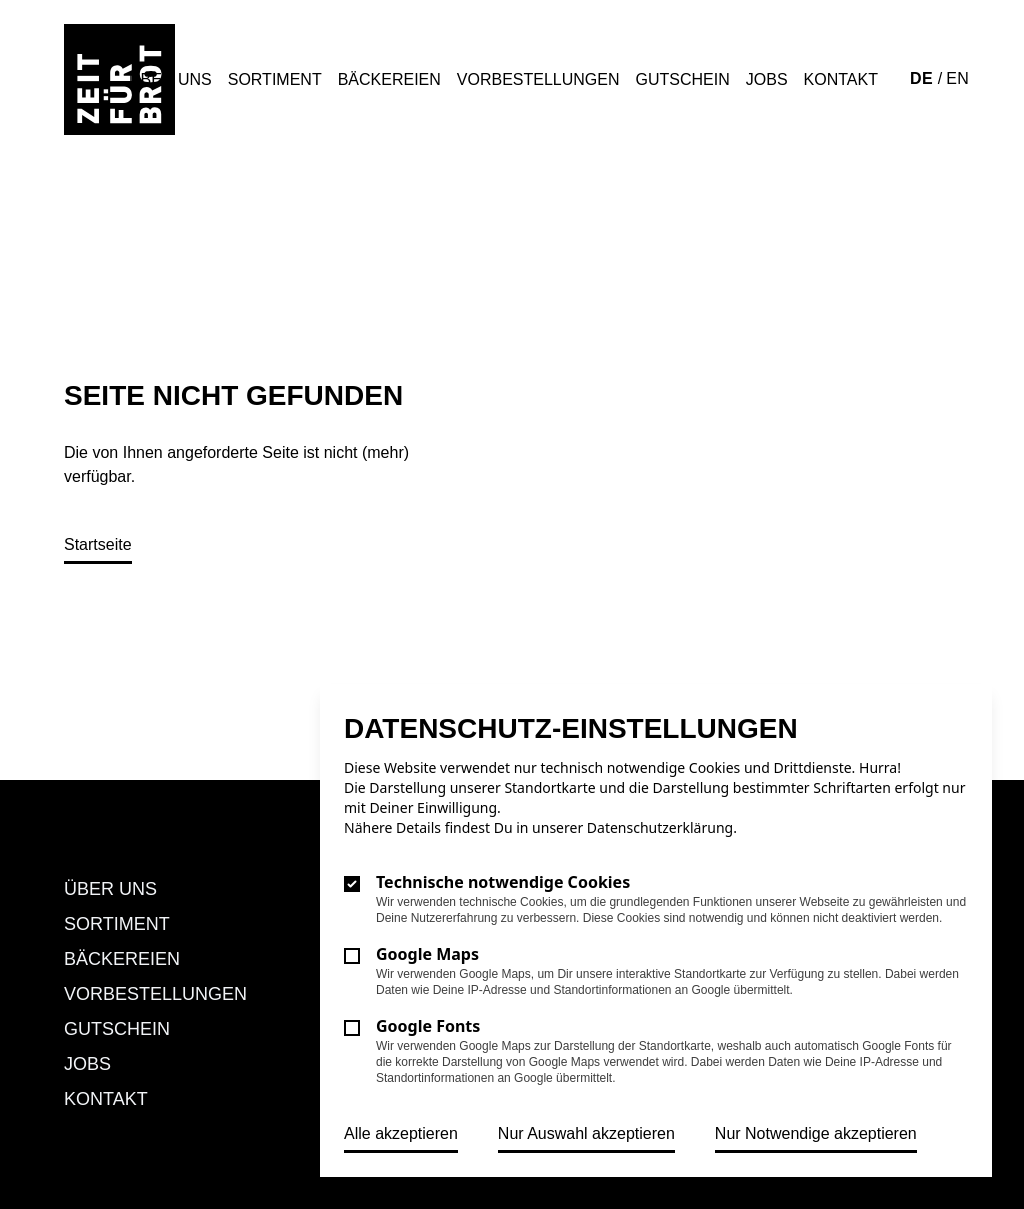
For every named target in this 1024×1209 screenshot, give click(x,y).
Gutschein (683, 79)
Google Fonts (428, 1026)
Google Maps (427, 954)
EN (957, 78)
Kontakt (841, 79)
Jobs (767, 79)
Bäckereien (389, 79)
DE (924, 78)
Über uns (170, 79)
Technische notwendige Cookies (503, 882)
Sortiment (275, 79)
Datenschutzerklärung (660, 827)
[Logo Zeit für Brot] (119, 79)
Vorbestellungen (538, 79)
